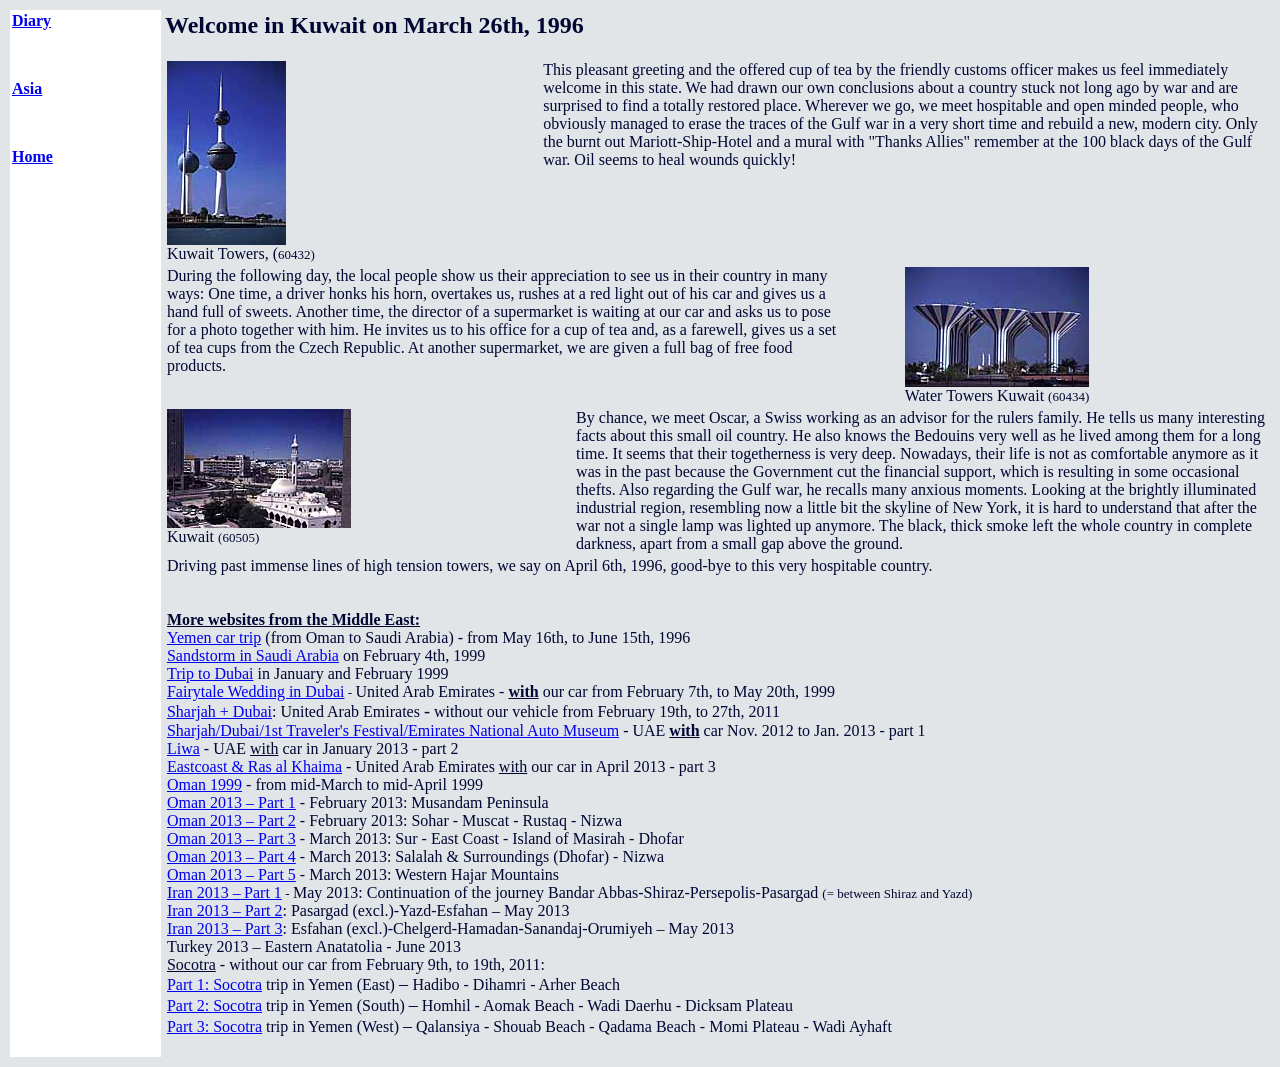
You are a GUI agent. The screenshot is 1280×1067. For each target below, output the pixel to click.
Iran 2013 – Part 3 (225, 928)
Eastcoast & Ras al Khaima (254, 766)
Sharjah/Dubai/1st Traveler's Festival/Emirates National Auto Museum (393, 730)
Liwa (183, 748)
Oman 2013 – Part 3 (231, 838)
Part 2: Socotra (214, 1005)
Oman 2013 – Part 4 (231, 856)
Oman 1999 (204, 784)
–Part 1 (224, 892)
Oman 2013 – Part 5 (231, 874)
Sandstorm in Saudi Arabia (253, 655)
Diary (31, 20)
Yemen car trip (214, 637)
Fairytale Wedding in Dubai (256, 691)
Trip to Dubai (210, 673)
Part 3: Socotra (214, 1026)
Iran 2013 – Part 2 (225, 910)
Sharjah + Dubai (219, 711)
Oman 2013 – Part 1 (231, 802)
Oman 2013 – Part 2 (231, 820)
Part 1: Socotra (214, 984)
